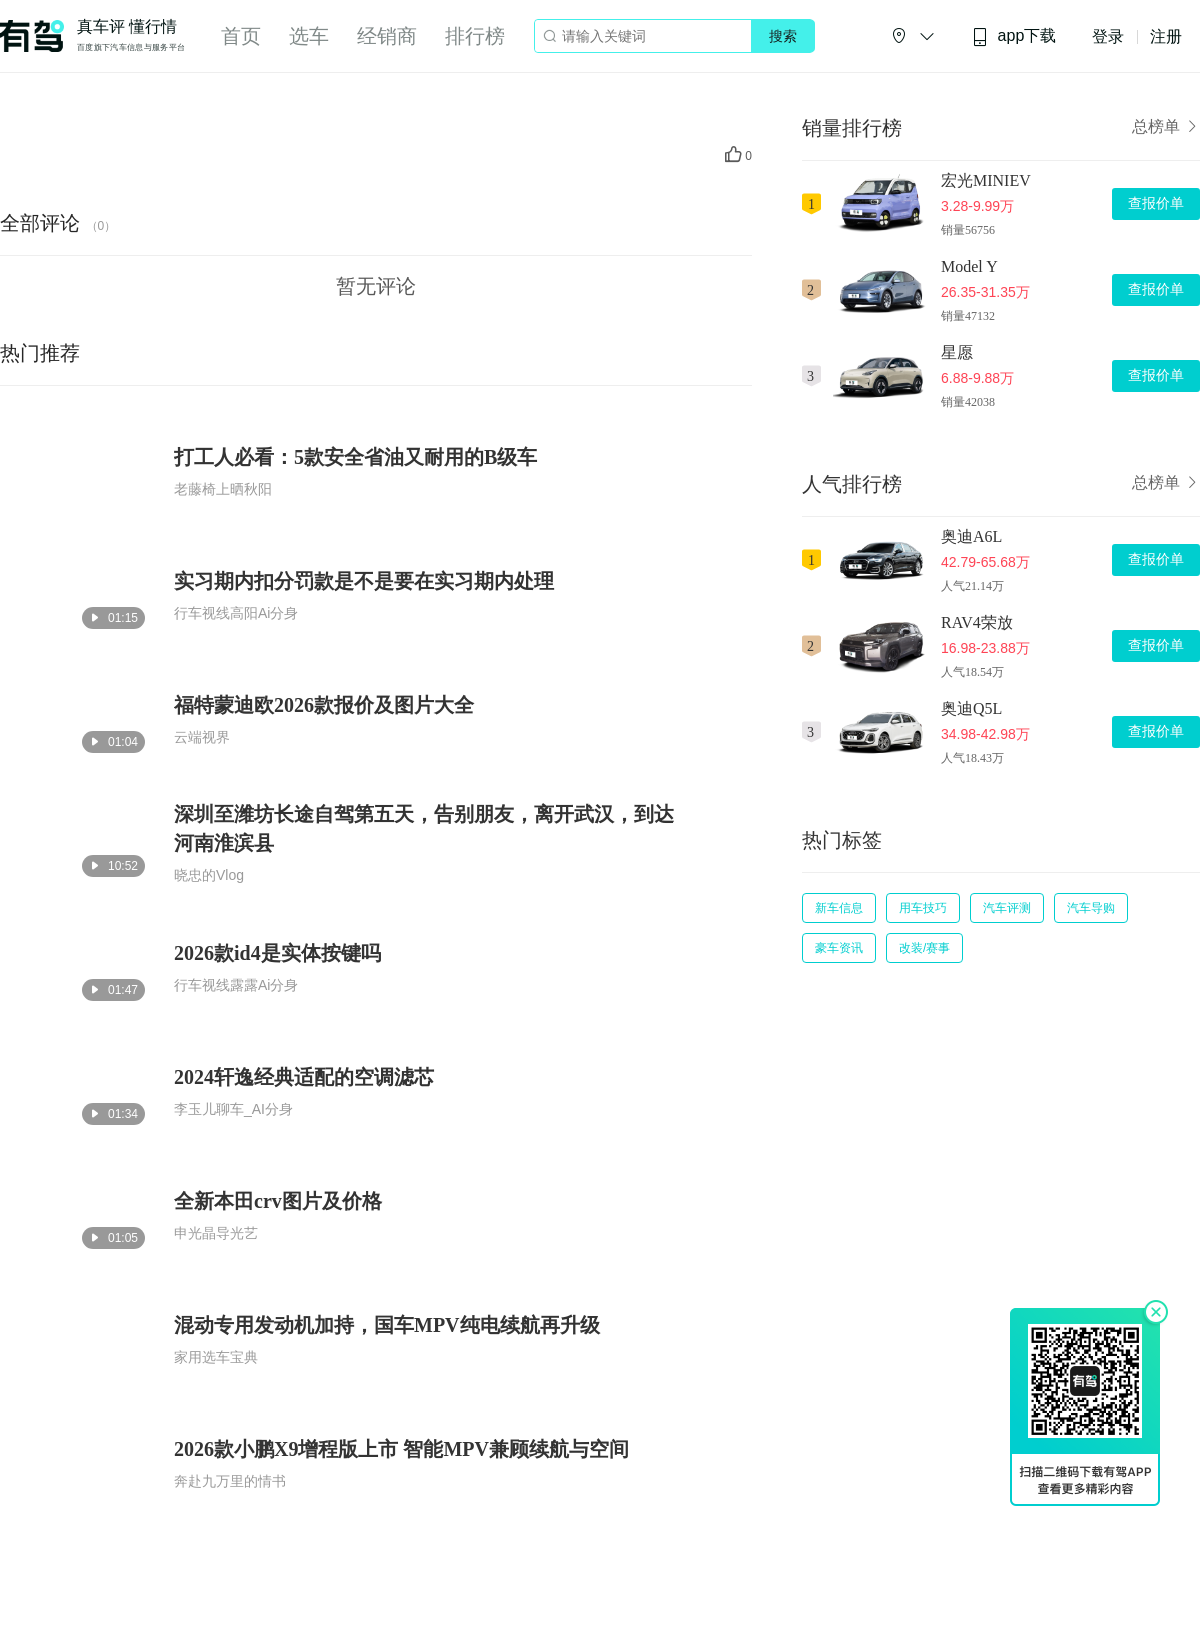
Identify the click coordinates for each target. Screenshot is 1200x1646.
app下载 (1014, 36)
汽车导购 (1091, 908)
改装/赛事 (924, 948)
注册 (1166, 36)
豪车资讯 (839, 948)
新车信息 (839, 908)
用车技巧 (923, 908)
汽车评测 (1007, 908)
